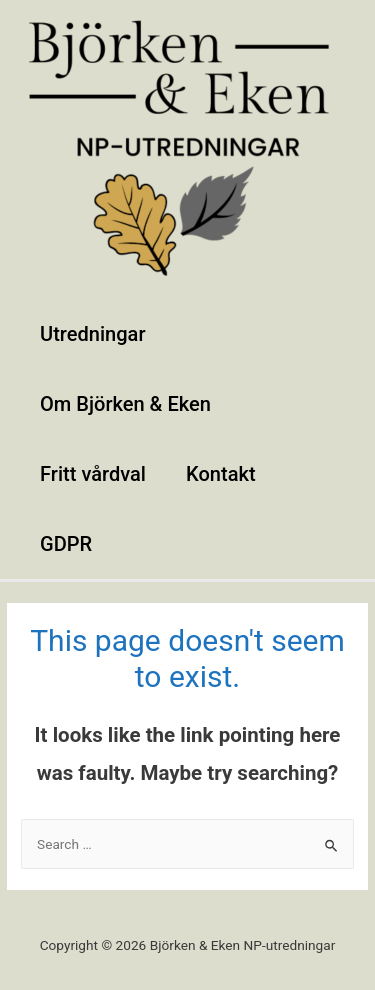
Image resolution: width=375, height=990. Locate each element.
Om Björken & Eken (125, 404)
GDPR (66, 544)
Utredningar (92, 334)
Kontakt (221, 474)
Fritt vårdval (93, 474)
